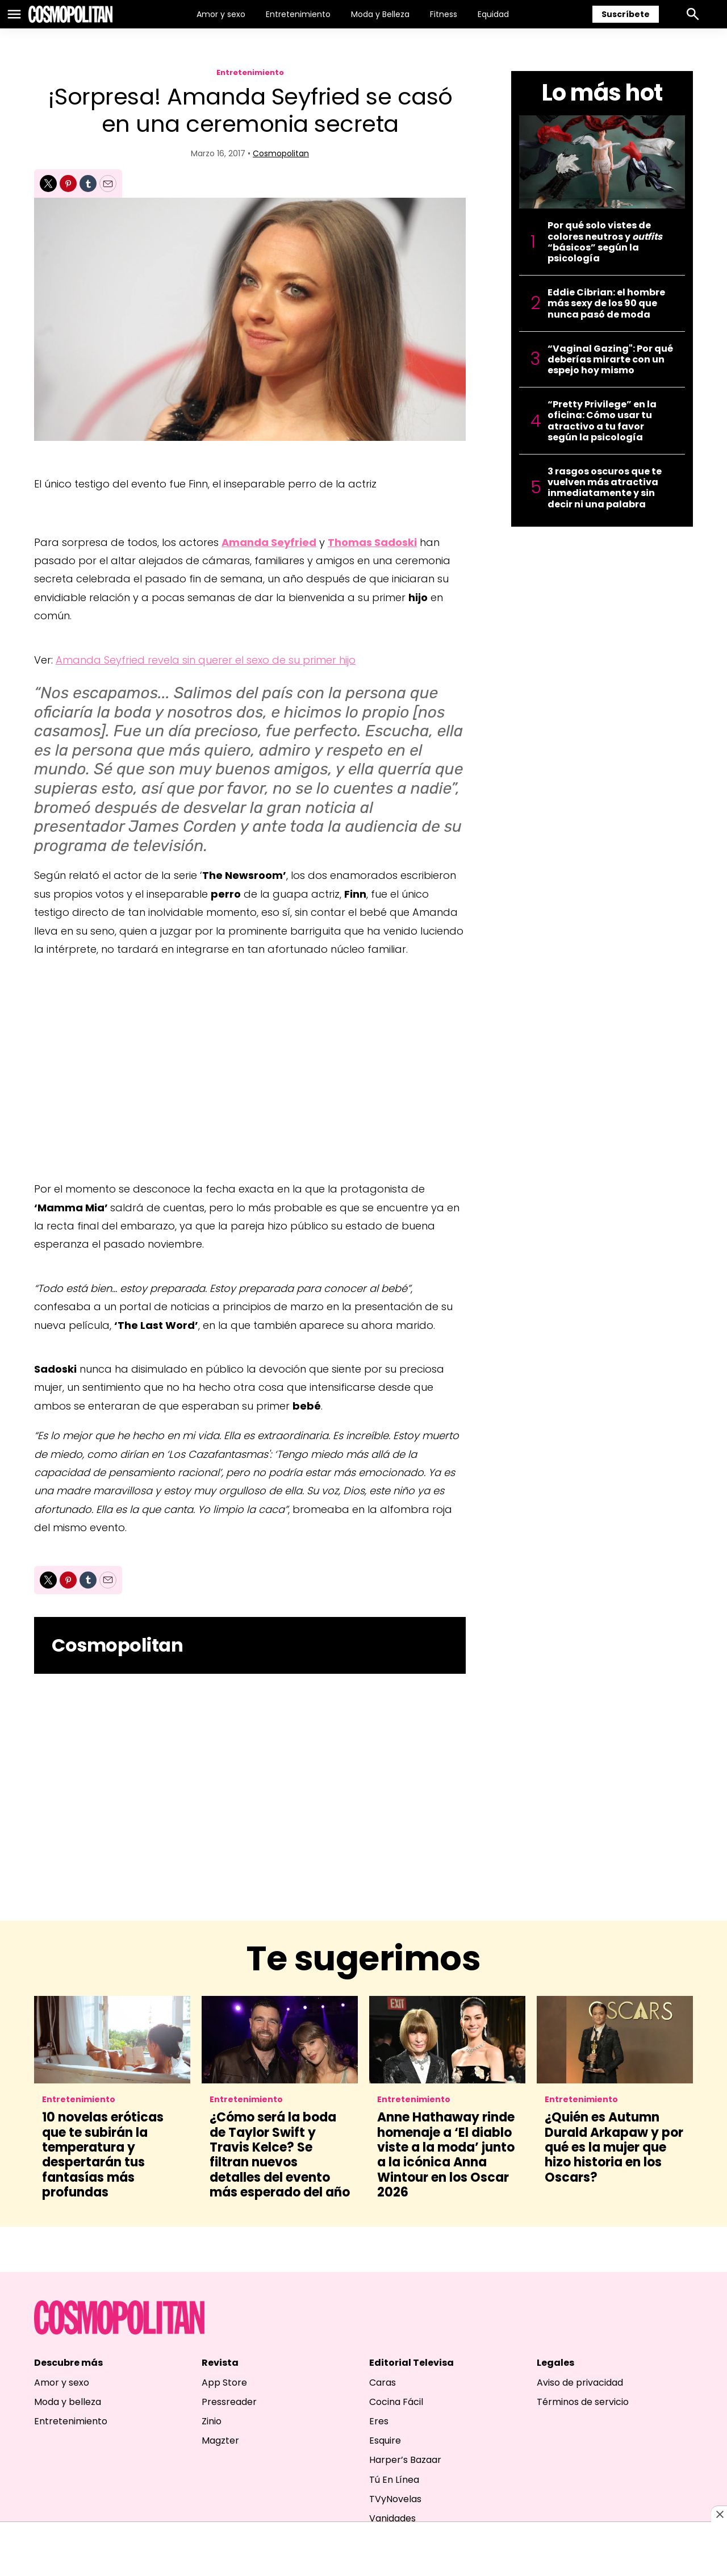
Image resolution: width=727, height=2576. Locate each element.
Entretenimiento (298, 14)
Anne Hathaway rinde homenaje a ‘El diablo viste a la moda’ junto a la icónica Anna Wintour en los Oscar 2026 (446, 2154)
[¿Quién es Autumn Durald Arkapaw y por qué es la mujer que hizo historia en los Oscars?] (615, 2040)
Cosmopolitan (281, 153)
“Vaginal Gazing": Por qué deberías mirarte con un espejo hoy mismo (610, 359)
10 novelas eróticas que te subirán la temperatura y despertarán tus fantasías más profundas (103, 2154)
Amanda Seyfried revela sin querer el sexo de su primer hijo (206, 660)
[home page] (70, 14)
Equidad (493, 14)
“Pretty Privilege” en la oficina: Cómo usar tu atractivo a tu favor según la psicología (602, 421)
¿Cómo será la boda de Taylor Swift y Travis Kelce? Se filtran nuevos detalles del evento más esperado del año (280, 2154)
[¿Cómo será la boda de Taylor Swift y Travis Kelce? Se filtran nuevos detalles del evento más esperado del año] (280, 2040)
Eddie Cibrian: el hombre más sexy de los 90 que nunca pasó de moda (606, 303)
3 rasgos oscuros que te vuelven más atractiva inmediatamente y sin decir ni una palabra (605, 488)
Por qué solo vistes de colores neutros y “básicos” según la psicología (605, 242)
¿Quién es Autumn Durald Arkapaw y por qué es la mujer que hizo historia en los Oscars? (614, 2147)
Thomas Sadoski (372, 542)
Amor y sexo (221, 14)
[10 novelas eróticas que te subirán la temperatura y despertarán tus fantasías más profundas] (112, 2040)
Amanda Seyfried (269, 542)
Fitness (443, 14)
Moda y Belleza (380, 14)
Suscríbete (625, 14)
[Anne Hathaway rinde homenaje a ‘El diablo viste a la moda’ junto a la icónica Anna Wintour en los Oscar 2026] (447, 2040)
